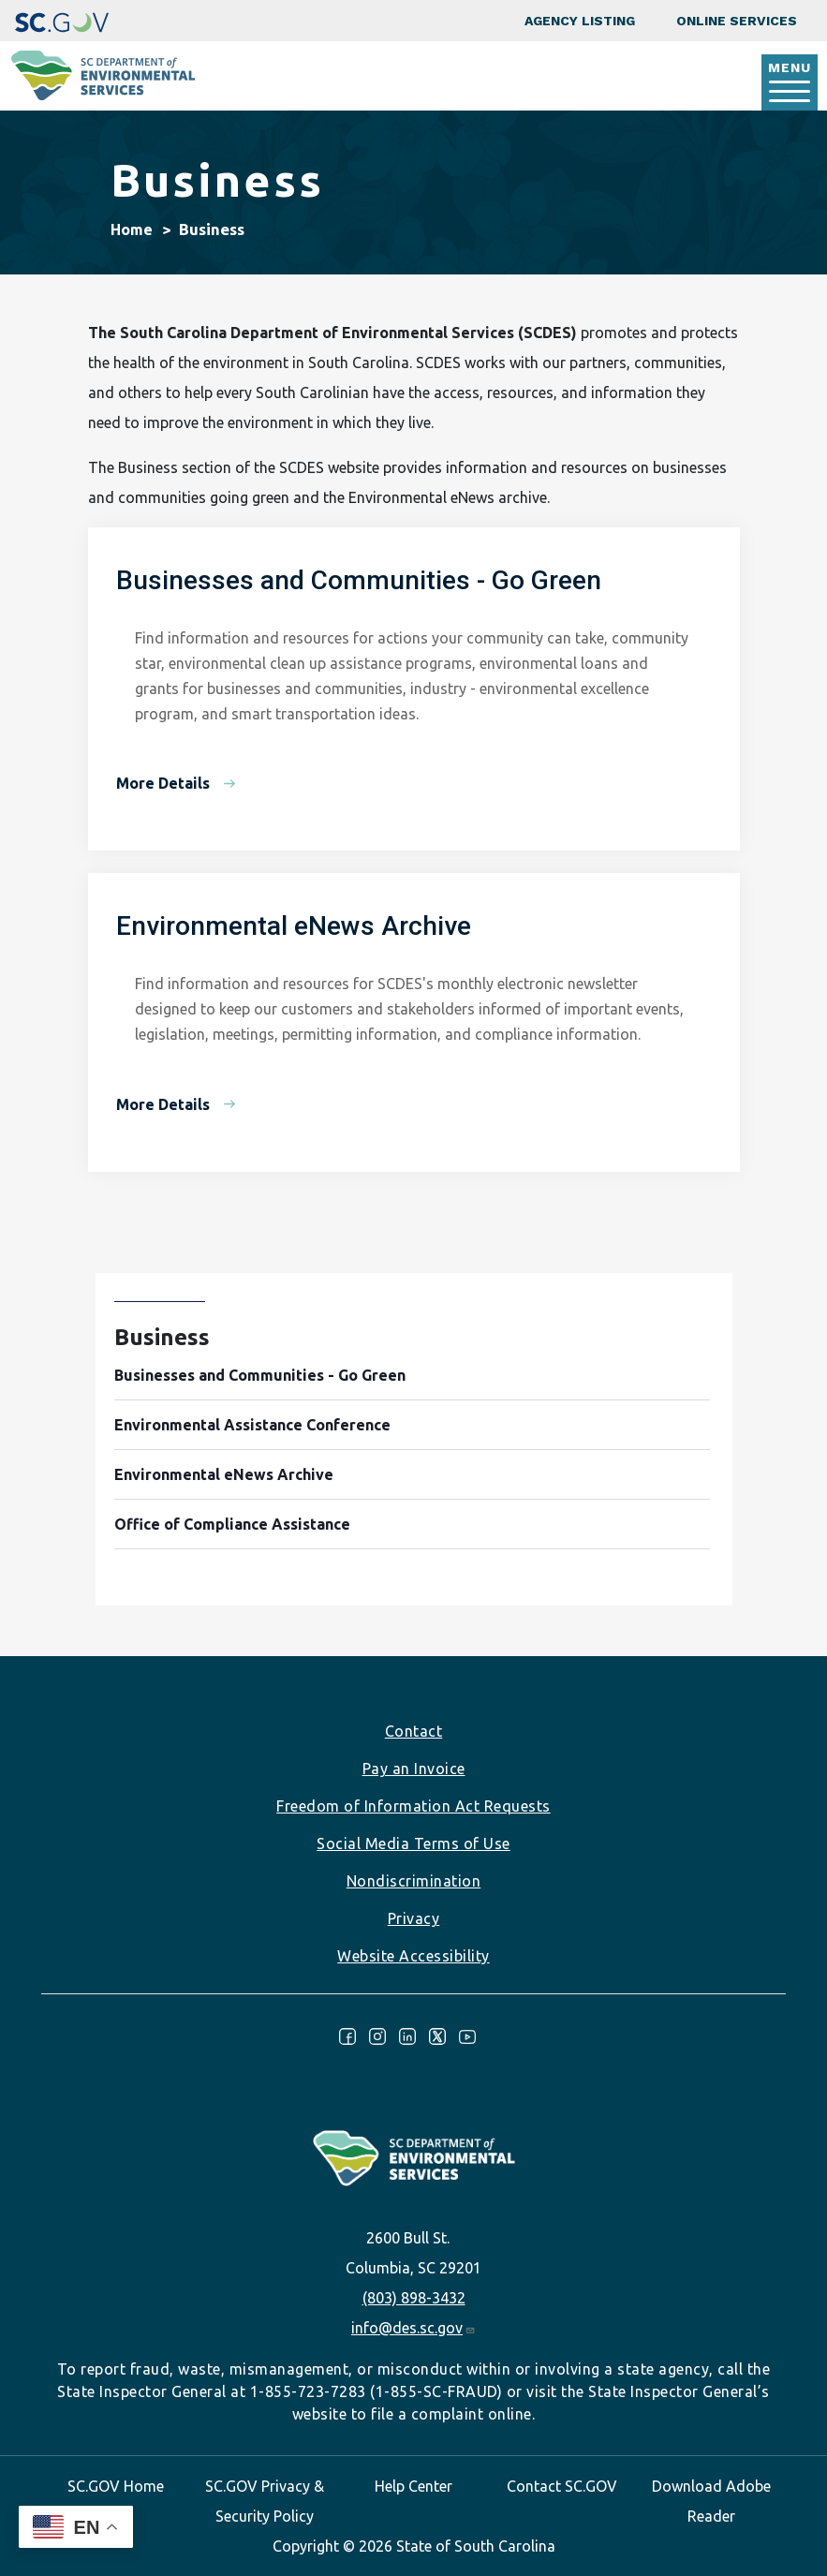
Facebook (347, 2036)
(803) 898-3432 (413, 2297)
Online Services (736, 20)
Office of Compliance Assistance (232, 1524)
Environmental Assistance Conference (252, 1424)
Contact (414, 1731)
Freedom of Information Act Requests (413, 1806)
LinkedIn (407, 2036)
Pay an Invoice (413, 1768)
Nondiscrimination (414, 1881)
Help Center (413, 2486)
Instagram (377, 2036)
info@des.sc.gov (413, 2327)
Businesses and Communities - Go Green (260, 1375)
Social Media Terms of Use (413, 1843)
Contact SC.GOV (562, 2486)
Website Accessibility (413, 1955)
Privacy (414, 1918)
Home (132, 229)
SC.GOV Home (115, 2486)
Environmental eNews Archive (223, 1474)
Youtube (467, 2036)
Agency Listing (579, 20)
